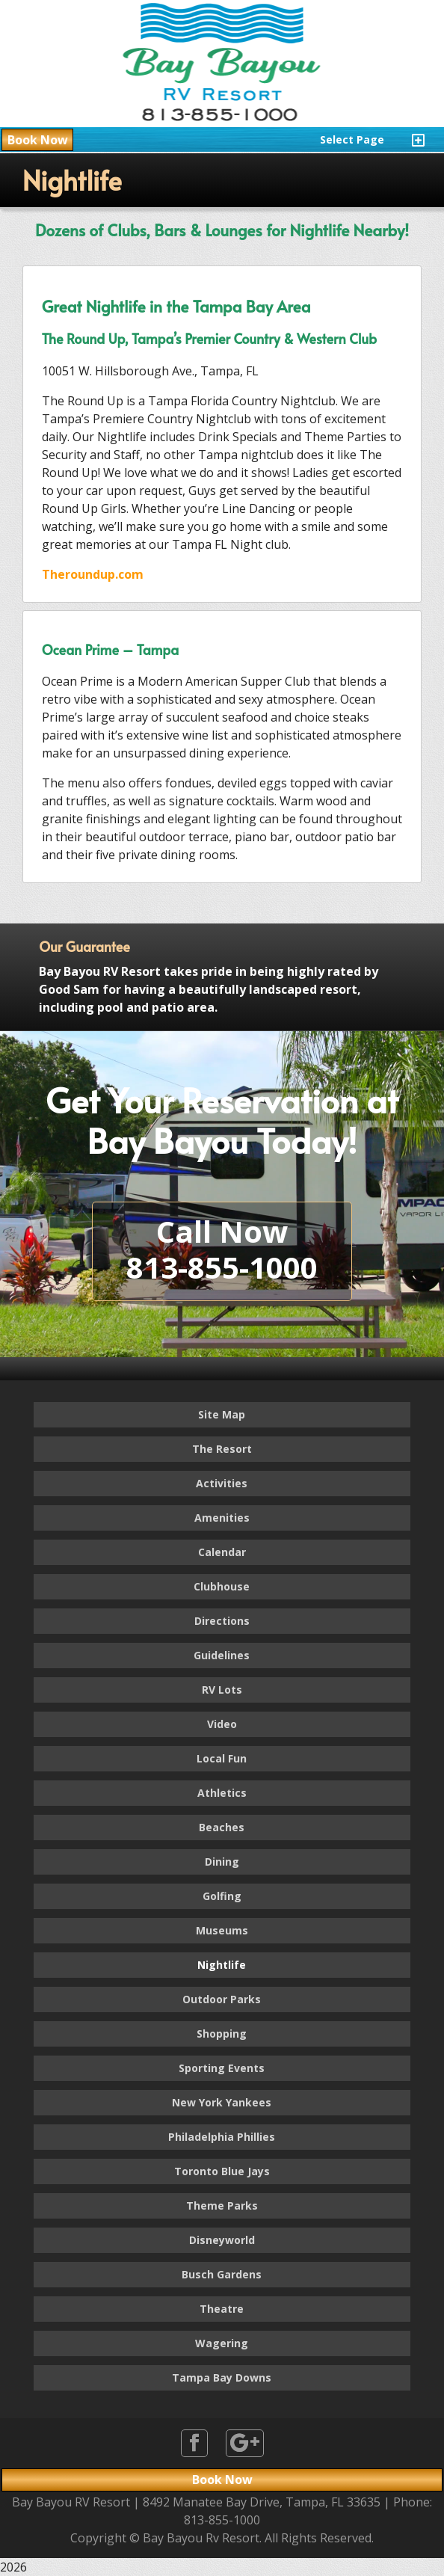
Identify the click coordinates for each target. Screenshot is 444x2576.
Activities (221, 1483)
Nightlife (221, 1965)
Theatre (222, 2309)
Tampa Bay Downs (221, 2377)
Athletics (222, 1793)
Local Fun (222, 1758)
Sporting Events (222, 2068)
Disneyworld (222, 2240)
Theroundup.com (93, 574)
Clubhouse (222, 1586)
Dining (222, 1861)
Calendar (222, 1552)
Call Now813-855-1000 (222, 1249)
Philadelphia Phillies (221, 2137)
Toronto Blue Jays (222, 2171)
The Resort (222, 1449)
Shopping (222, 2033)
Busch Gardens (222, 2274)
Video (222, 1724)
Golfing (222, 1896)
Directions (222, 1621)
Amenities (222, 1517)
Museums (222, 1930)
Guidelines (222, 1655)
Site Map (221, 1414)
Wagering (221, 2343)
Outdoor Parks (221, 1999)
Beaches (221, 1827)
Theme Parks (222, 2205)
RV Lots (222, 1689)
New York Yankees (221, 2102)
